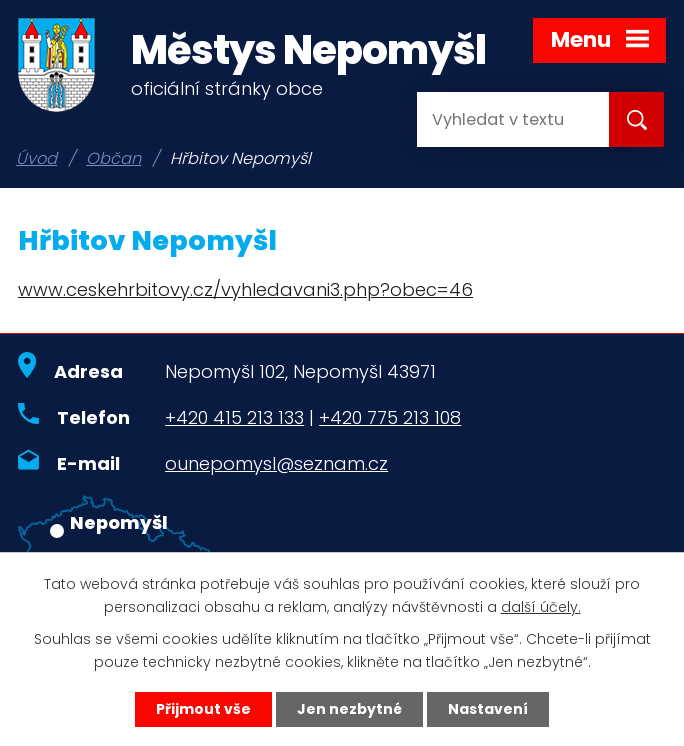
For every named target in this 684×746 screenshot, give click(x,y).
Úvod (36, 158)
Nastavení (488, 709)
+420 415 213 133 (234, 417)
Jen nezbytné (349, 709)
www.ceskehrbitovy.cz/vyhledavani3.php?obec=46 (245, 289)
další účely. (541, 607)
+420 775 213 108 (390, 417)
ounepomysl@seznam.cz (276, 463)
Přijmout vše (203, 709)
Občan (113, 158)
